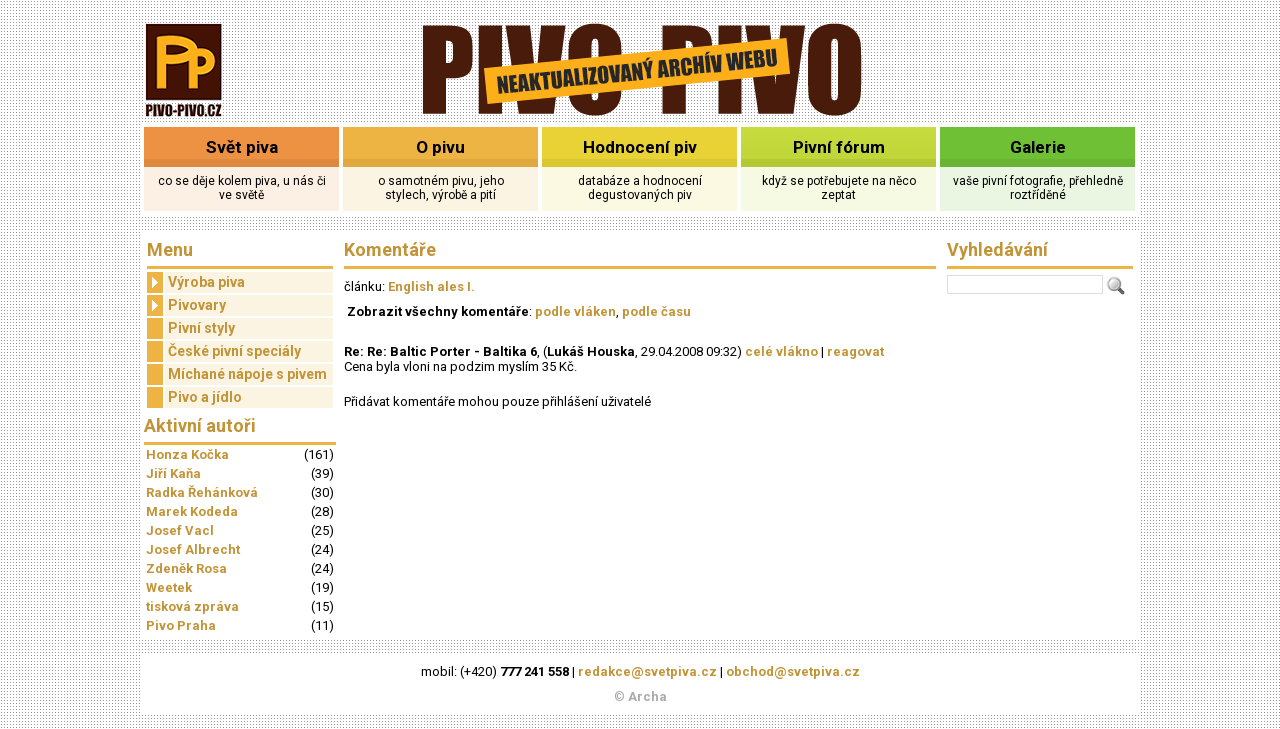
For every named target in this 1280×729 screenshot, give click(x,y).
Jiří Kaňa (173, 473)
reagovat (855, 351)
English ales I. (431, 286)
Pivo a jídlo (205, 397)
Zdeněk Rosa (186, 568)
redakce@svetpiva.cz (647, 671)
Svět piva (242, 147)
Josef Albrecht (193, 549)
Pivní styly (201, 328)
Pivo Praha (181, 625)
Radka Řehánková (202, 492)
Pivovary (186, 305)
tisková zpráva (192, 606)
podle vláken (575, 311)
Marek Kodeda (192, 511)
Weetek (169, 587)
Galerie (1038, 147)
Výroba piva (196, 282)
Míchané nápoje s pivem (247, 374)
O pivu (440, 147)
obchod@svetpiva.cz (793, 671)
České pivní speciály (234, 351)
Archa (647, 696)
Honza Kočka (187, 454)
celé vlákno (781, 351)
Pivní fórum (839, 147)
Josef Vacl (180, 530)
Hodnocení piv (640, 147)
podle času (656, 311)
